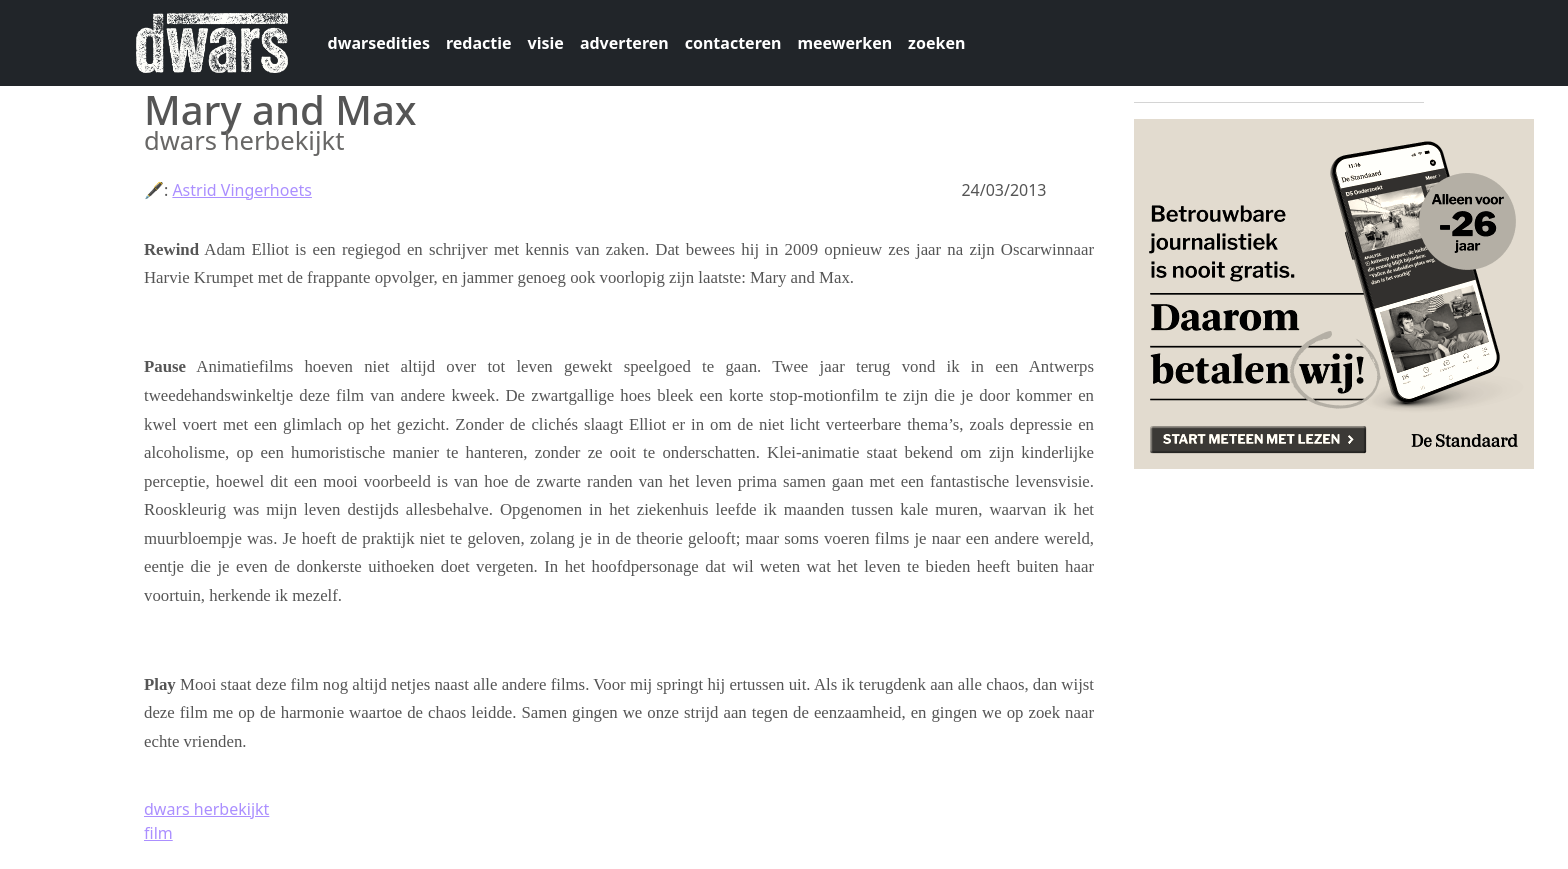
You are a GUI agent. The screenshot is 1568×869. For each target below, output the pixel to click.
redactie (479, 43)
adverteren (624, 43)
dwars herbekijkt (206, 809)
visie (546, 43)
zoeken (936, 43)
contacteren (733, 43)
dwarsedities (379, 43)
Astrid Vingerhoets (242, 190)
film (158, 833)
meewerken (844, 43)
